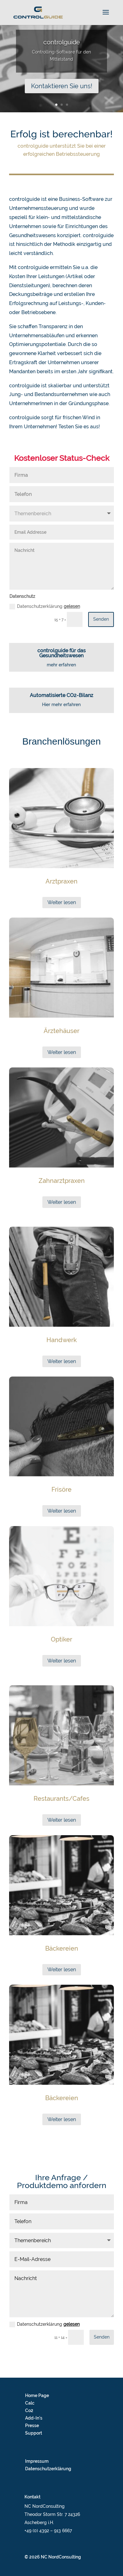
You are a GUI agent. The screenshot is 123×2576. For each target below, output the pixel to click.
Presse (32, 2425)
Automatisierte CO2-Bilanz (61, 695)
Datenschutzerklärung (44, 606)
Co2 (29, 2410)
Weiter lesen (61, 902)
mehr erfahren (61, 664)
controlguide (61, 42)
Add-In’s (33, 2418)
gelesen (72, 606)
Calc (30, 2402)
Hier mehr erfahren (61, 704)
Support (33, 2433)
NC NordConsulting (61, 2556)
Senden (101, 619)
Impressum (37, 2461)
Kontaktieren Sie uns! (61, 86)
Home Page (37, 2395)
